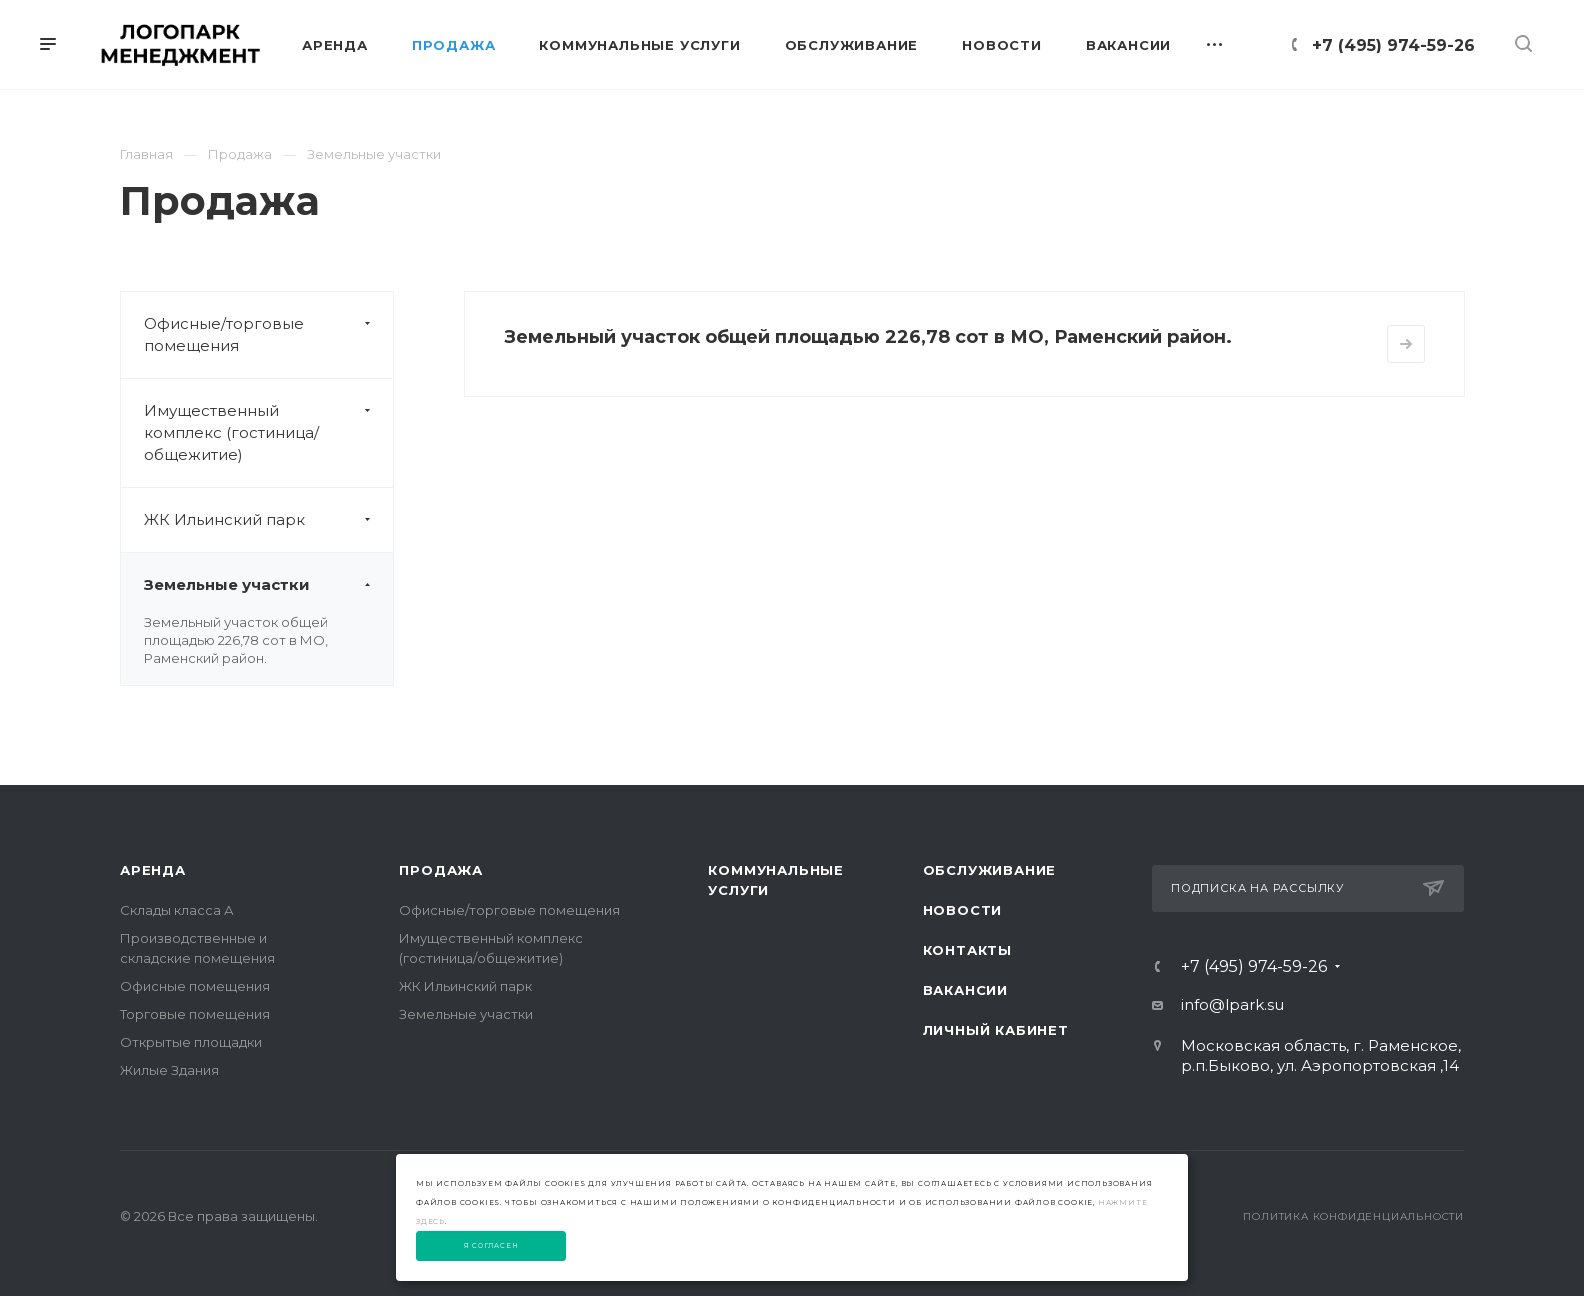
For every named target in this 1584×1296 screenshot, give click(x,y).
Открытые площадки (191, 1042)
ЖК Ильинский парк (268, 520)
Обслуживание (990, 870)
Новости (963, 910)
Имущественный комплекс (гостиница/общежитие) (268, 433)
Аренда (153, 870)
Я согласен (491, 1246)
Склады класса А (177, 910)
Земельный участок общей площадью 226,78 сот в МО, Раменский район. (236, 640)
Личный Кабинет (996, 1030)
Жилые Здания (169, 1070)
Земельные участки (268, 585)
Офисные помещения (195, 986)
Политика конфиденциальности (1353, 1216)
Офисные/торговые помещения (268, 335)
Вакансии (965, 990)
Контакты (967, 950)
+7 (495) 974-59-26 (1393, 45)
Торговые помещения (195, 1014)
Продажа (441, 870)
